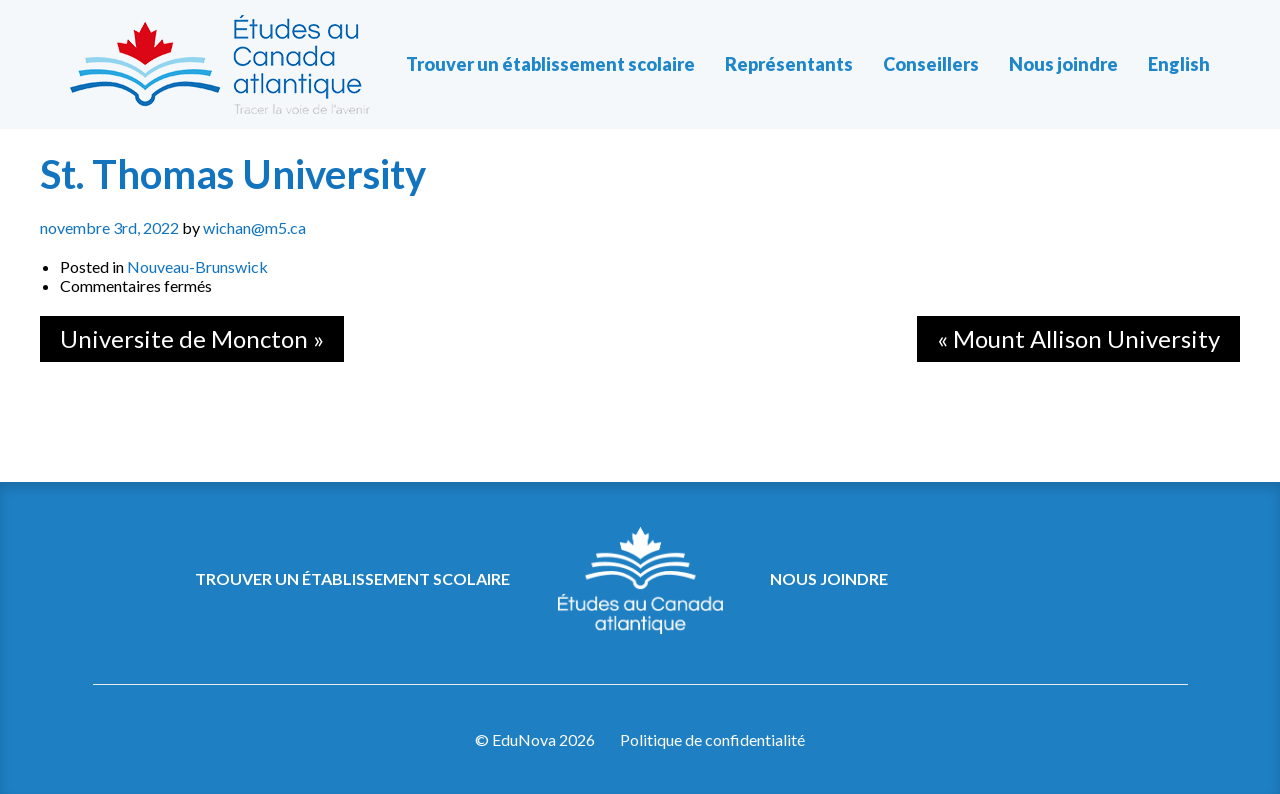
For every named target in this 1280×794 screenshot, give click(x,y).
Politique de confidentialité (712, 739)
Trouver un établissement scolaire (550, 64)
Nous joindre (1063, 64)
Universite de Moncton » (192, 338)
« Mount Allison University (1078, 338)
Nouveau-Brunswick (197, 266)
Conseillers (931, 64)
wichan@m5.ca (254, 227)
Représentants (789, 64)
